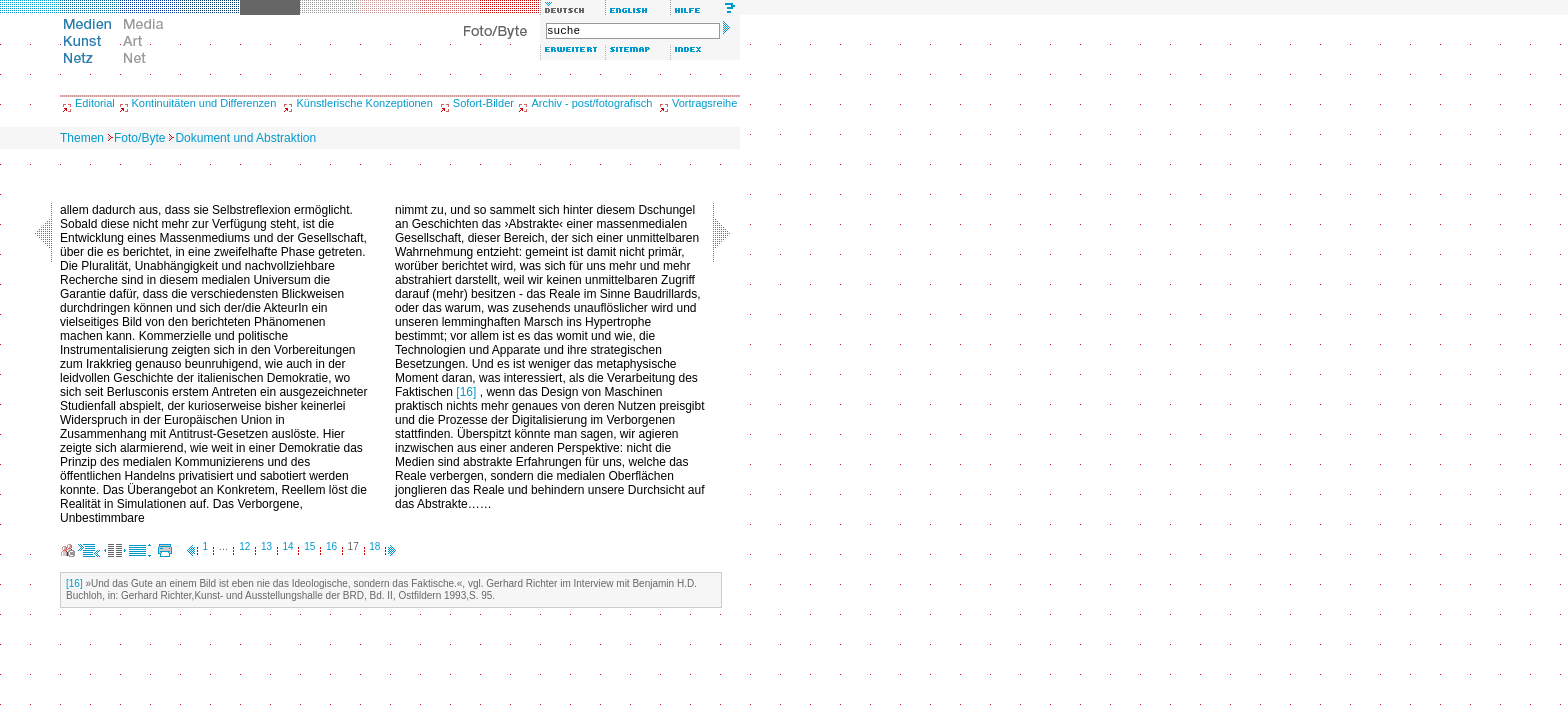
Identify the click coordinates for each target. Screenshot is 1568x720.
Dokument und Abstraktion (245, 138)
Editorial (95, 103)
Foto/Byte (139, 138)
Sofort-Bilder (483, 103)
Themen (82, 138)
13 (266, 546)
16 (331, 546)
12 (244, 546)
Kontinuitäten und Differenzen (204, 103)
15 (309, 546)
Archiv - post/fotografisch (591, 103)
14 (288, 546)
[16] (466, 392)
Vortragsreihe (704, 103)
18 (374, 546)
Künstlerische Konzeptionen (364, 103)
